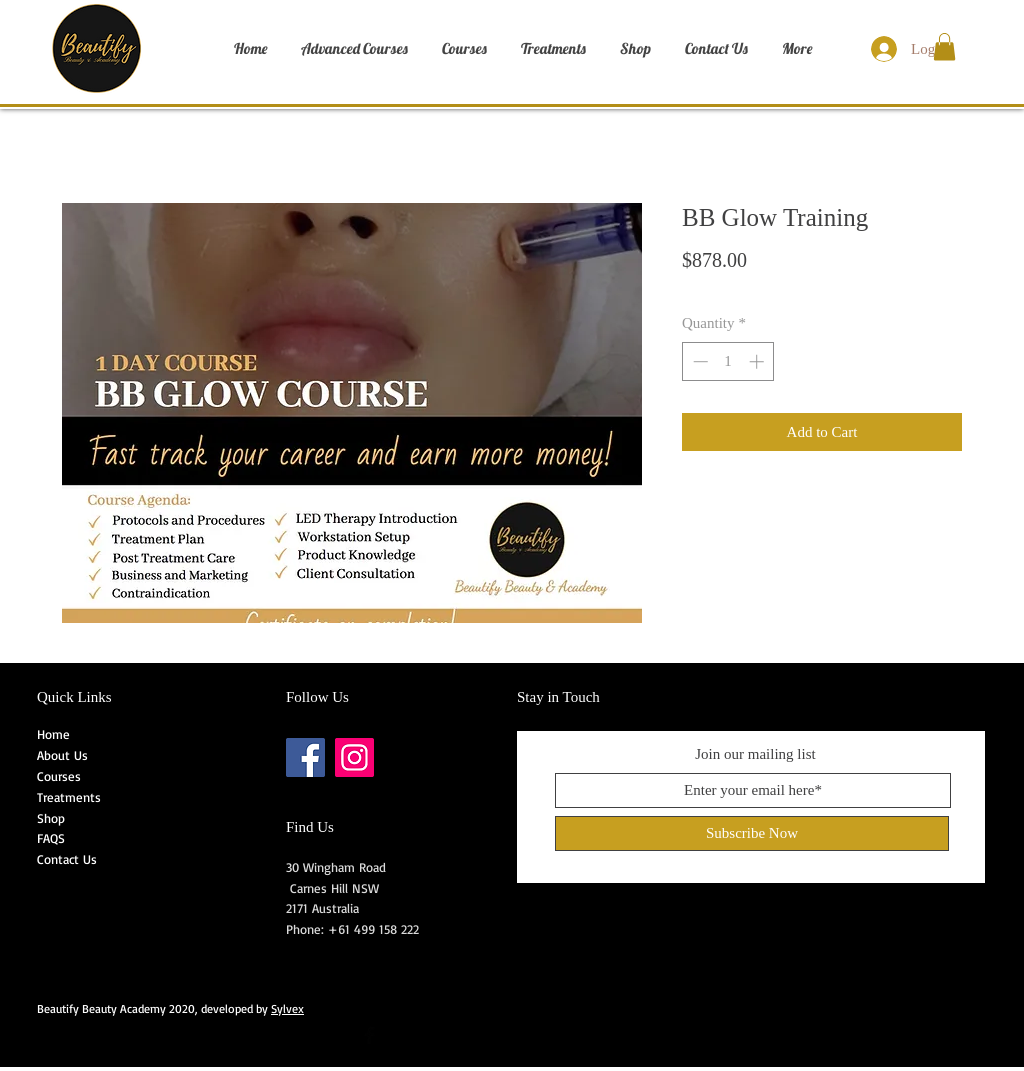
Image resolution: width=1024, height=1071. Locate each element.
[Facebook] (305, 757)
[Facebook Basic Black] (369, 1035)
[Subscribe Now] (752, 833)
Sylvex (287, 1008)
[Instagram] (354, 757)
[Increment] (758, 361)
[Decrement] (698, 361)
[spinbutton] (728, 361)
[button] (944, 46)
